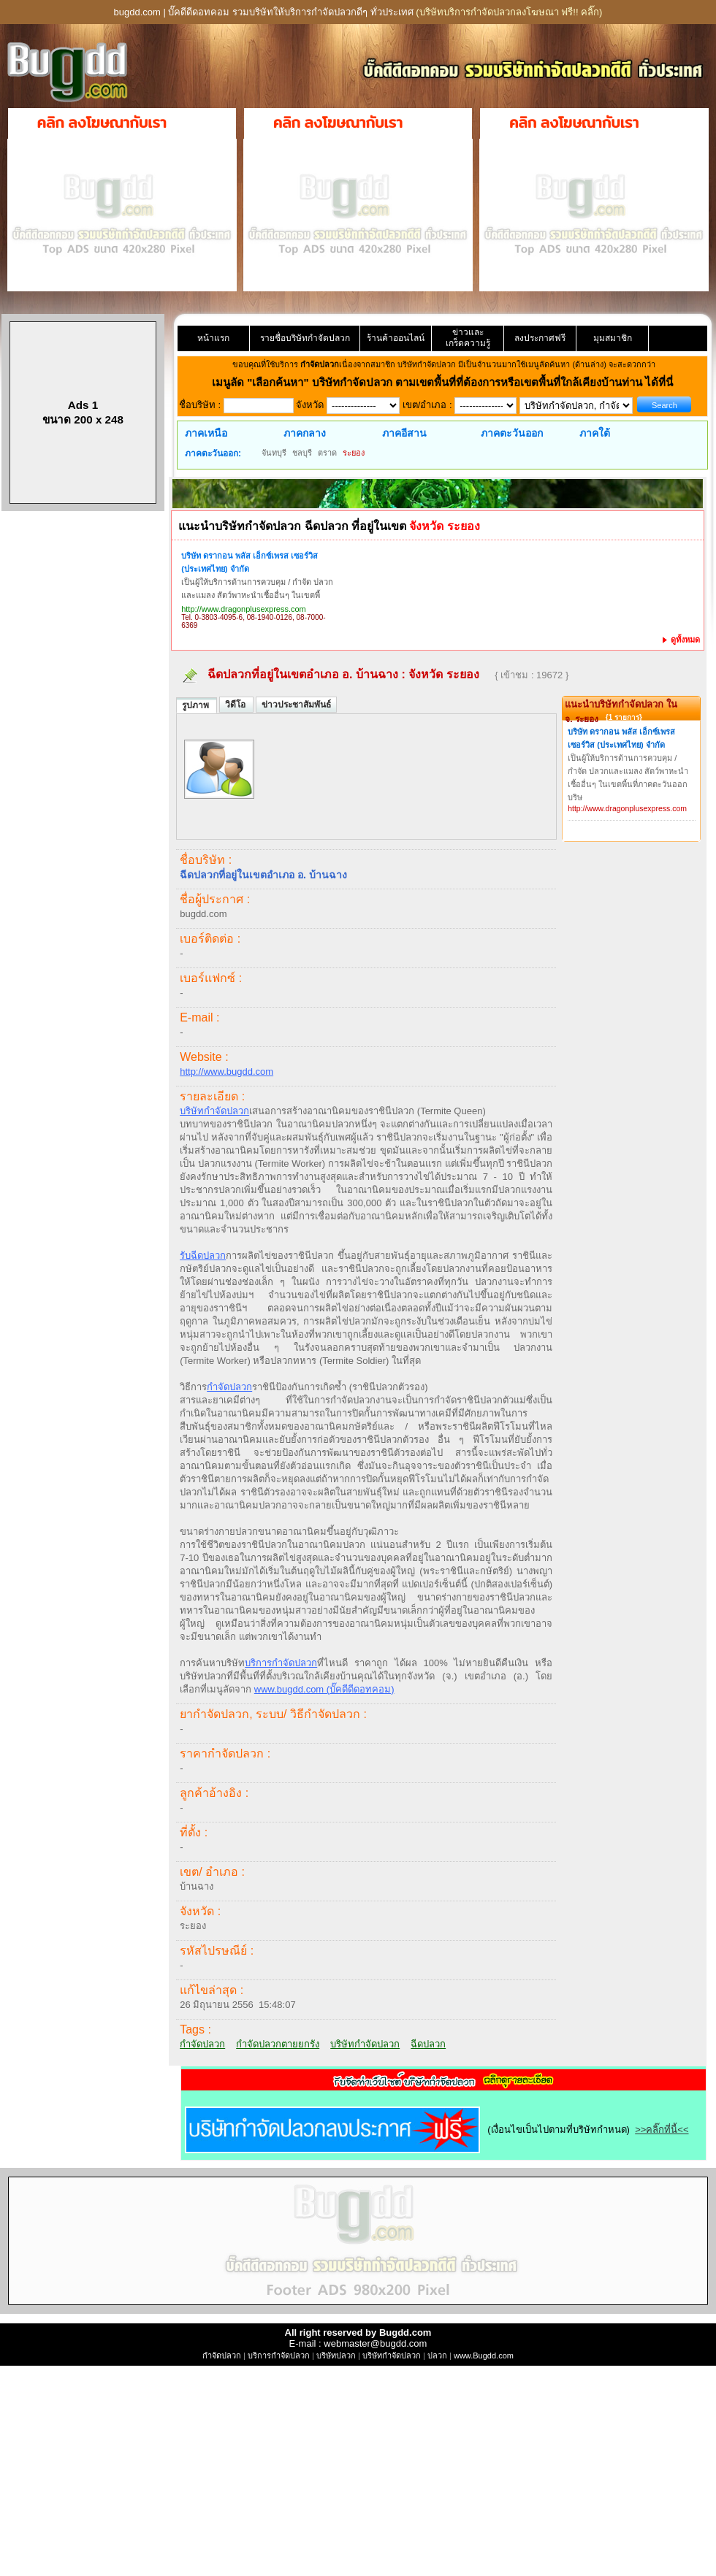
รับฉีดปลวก (203, 1255)
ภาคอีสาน (404, 433)
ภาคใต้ (594, 433)
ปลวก (437, 2355)
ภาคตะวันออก (512, 433)
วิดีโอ (236, 704)
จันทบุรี (274, 452)
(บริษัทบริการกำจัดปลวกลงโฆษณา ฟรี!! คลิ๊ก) (509, 12)
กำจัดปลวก (229, 1386)
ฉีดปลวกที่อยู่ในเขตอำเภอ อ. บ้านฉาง (302, 674)
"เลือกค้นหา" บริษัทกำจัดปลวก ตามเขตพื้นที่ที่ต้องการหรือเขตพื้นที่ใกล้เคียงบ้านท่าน (446, 382)
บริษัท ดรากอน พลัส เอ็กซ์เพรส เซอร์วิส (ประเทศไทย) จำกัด (249, 562)
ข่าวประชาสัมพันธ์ (296, 704)
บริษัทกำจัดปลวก (214, 1110)
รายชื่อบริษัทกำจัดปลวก (305, 338)
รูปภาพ (196, 705)
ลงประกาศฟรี (539, 338)
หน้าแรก (213, 338)
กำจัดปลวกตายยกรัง (277, 2044)
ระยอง (354, 452)
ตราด (327, 452)
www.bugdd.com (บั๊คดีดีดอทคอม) (324, 1689)
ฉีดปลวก (428, 2044)
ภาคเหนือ (206, 433)
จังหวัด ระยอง (445, 674)
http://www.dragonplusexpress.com (243, 609)
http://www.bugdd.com (226, 1071)
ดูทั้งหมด (681, 639)
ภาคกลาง (304, 433)
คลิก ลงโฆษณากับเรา (102, 123)
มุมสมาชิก (612, 338)
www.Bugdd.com (484, 2355)
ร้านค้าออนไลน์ (395, 338)
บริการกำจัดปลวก (281, 1662)
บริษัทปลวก (336, 2355)
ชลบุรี (302, 452)
